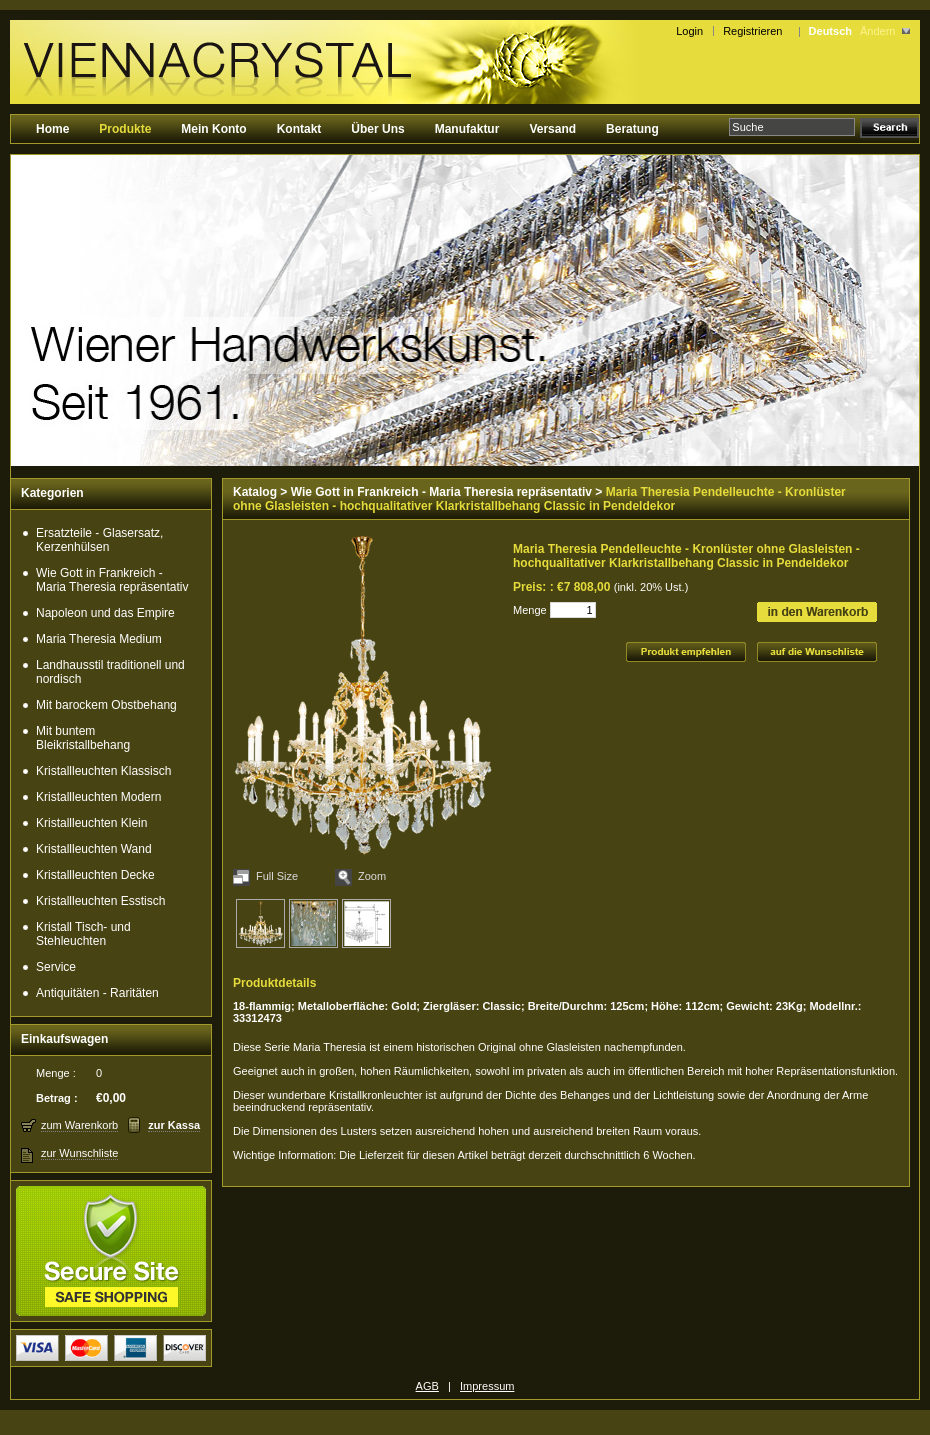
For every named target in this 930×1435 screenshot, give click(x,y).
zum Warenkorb (79, 1125)
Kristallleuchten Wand (94, 849)
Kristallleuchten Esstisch (100, 901)
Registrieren (755, 31)
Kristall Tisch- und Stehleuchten (83, 934)
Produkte (125, 129)
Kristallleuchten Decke (95, 875)
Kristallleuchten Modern (98, 797)
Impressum (487, 1386)
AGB (427, 1386)
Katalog (255, 492)
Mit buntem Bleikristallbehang (83, 738)
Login (689, 31)
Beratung (632, 129)
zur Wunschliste (79, 1153)
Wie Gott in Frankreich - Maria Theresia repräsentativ (112, 580)
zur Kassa (174, 1125)
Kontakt (299, 129)
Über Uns (377, 129)
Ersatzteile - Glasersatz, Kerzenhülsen (99, 540)
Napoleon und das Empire (105, 613)
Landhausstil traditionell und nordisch (110, 672)
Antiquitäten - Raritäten (97, 993)
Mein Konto (213, 129)
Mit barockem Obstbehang (106, 705)
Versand (552, 129)
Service (56, 967)
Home (52, 129)
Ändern (877, 31)
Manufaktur (467, 129)
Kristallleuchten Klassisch (103, 771)
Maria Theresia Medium (99, 639)
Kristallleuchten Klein (91, 823)
